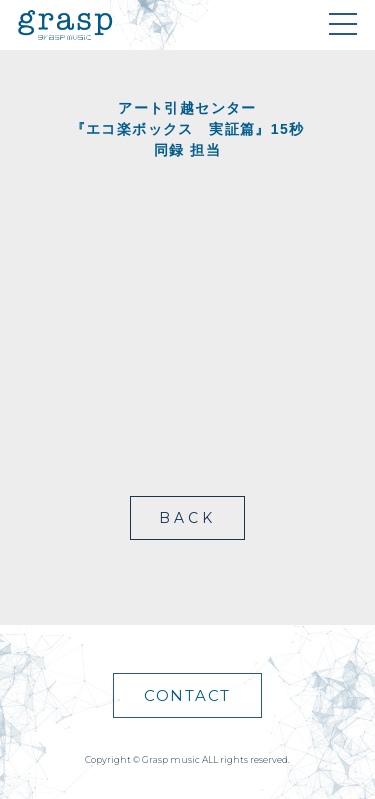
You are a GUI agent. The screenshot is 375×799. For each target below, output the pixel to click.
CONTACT (187, 695)
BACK (188, 518)
